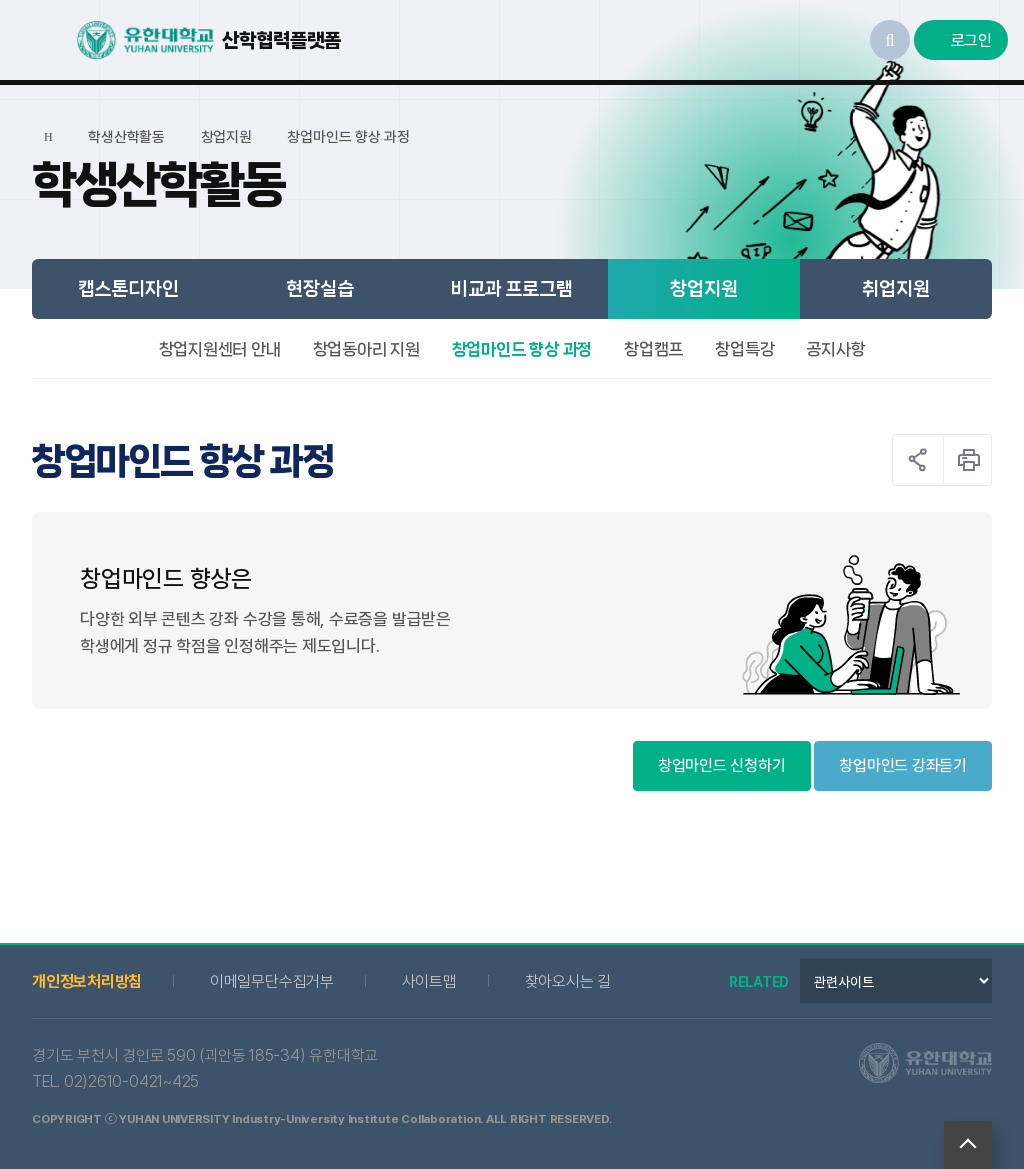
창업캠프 (653, 349)
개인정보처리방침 (87, 981)
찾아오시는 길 (568, 981)
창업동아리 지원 (366, 349)
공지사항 (835, 349)
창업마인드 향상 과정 (522, 349)
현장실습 (319, 289)
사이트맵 (429, 981)
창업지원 (703, 289)
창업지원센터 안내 (220, 349)
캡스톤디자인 (128, 289)
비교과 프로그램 (511, 289)
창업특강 (744, 349)
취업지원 (895, 289)
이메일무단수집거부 (272, 981)
